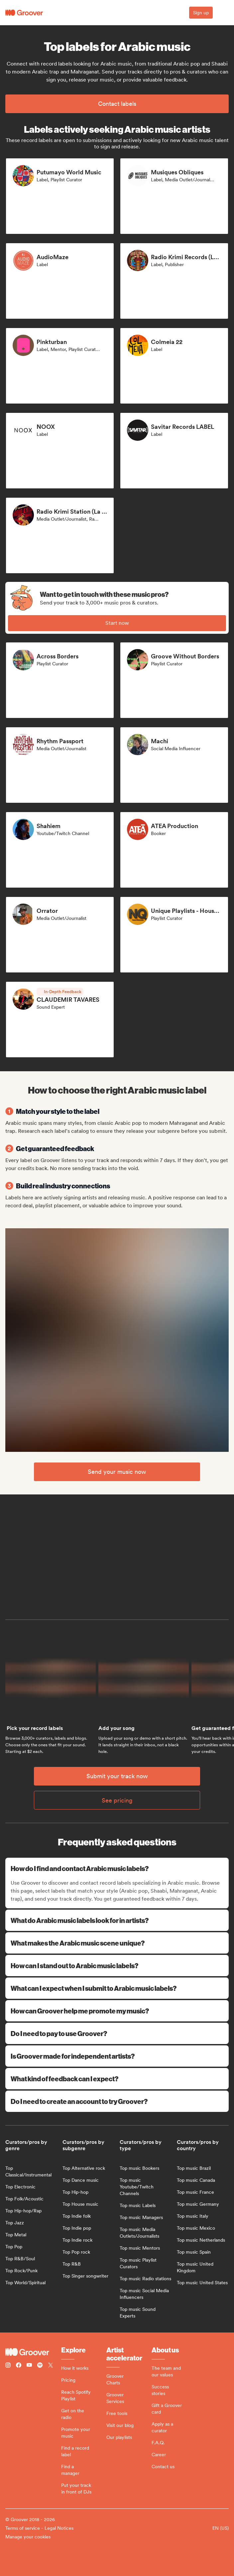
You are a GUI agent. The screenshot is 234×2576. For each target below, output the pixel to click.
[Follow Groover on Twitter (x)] (50, 2365)
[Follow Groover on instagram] (8, 2365)
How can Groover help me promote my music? (117, 2010)
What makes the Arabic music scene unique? (117, 1943)
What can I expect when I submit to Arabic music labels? (117, 1988)
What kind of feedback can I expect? (117, 2078)
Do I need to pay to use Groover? (117, 2033)
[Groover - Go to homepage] (33, 2352)
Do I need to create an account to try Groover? (117, 2101)
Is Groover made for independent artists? (117, 2056)
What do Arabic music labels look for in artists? (117, 1920)
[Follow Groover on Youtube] (29, 2365)
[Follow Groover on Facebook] (18, 2365)
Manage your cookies (28, 2536)
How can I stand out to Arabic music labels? (117, 1965)
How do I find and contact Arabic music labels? (118, 1868)
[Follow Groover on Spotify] (40, 2365)
